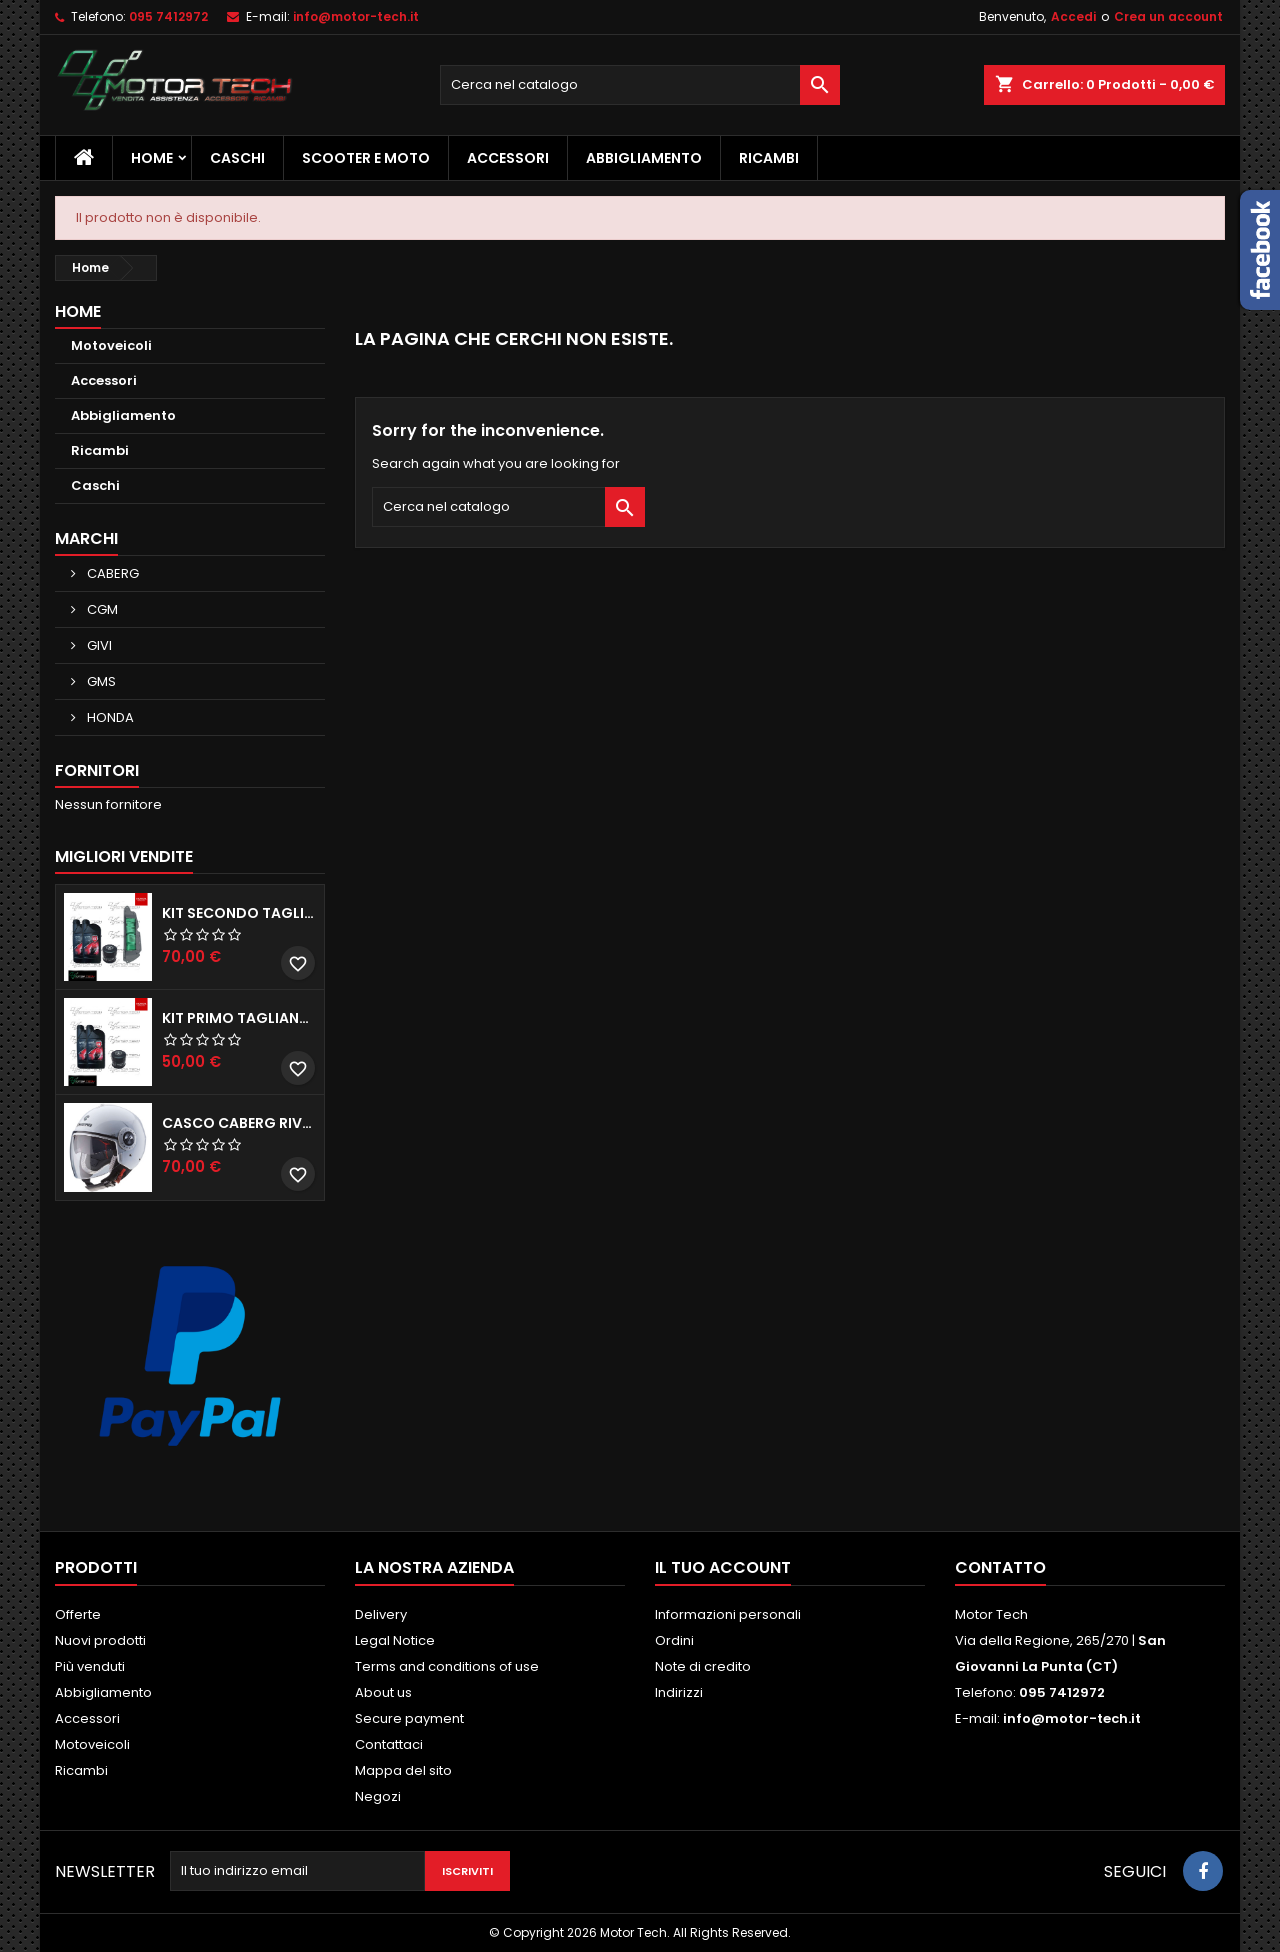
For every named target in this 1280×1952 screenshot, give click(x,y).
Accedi (1073, 16)
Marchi (86, 538)
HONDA (109, 717)
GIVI (98, 645)
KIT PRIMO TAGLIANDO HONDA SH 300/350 (239, 1018)
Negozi (378, 1796)
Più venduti (90, 1666)
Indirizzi (679, 1692)
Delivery (381, 1614)
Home (152, 158)
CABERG (111, 573)
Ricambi (769, 158)
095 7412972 (168, 16)
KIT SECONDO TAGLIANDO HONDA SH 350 (239, 913)
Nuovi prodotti (100, 1640)
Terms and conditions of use (447, 1666)
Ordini (674, 1640)
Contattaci (389, 1744)
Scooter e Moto (366, 158)
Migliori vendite (124, 856)
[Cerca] (640, 85)
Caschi (237, 158)
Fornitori (97, 770)
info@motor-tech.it (356, 16)
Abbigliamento (644, 158)
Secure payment (409, 1718)
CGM (101, 609)
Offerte (78, 1614)
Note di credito (703, 1666)
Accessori (508, 158)
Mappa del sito (403, 1770)
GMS (100, 681)
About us (383, 1692)
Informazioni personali (728, 1614)
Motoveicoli (111, 345)
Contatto (1000, 1567)
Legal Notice (395, 1640)
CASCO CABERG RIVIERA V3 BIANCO (239, 1123)
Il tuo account (723, 1567)
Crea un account (1168, 16)
